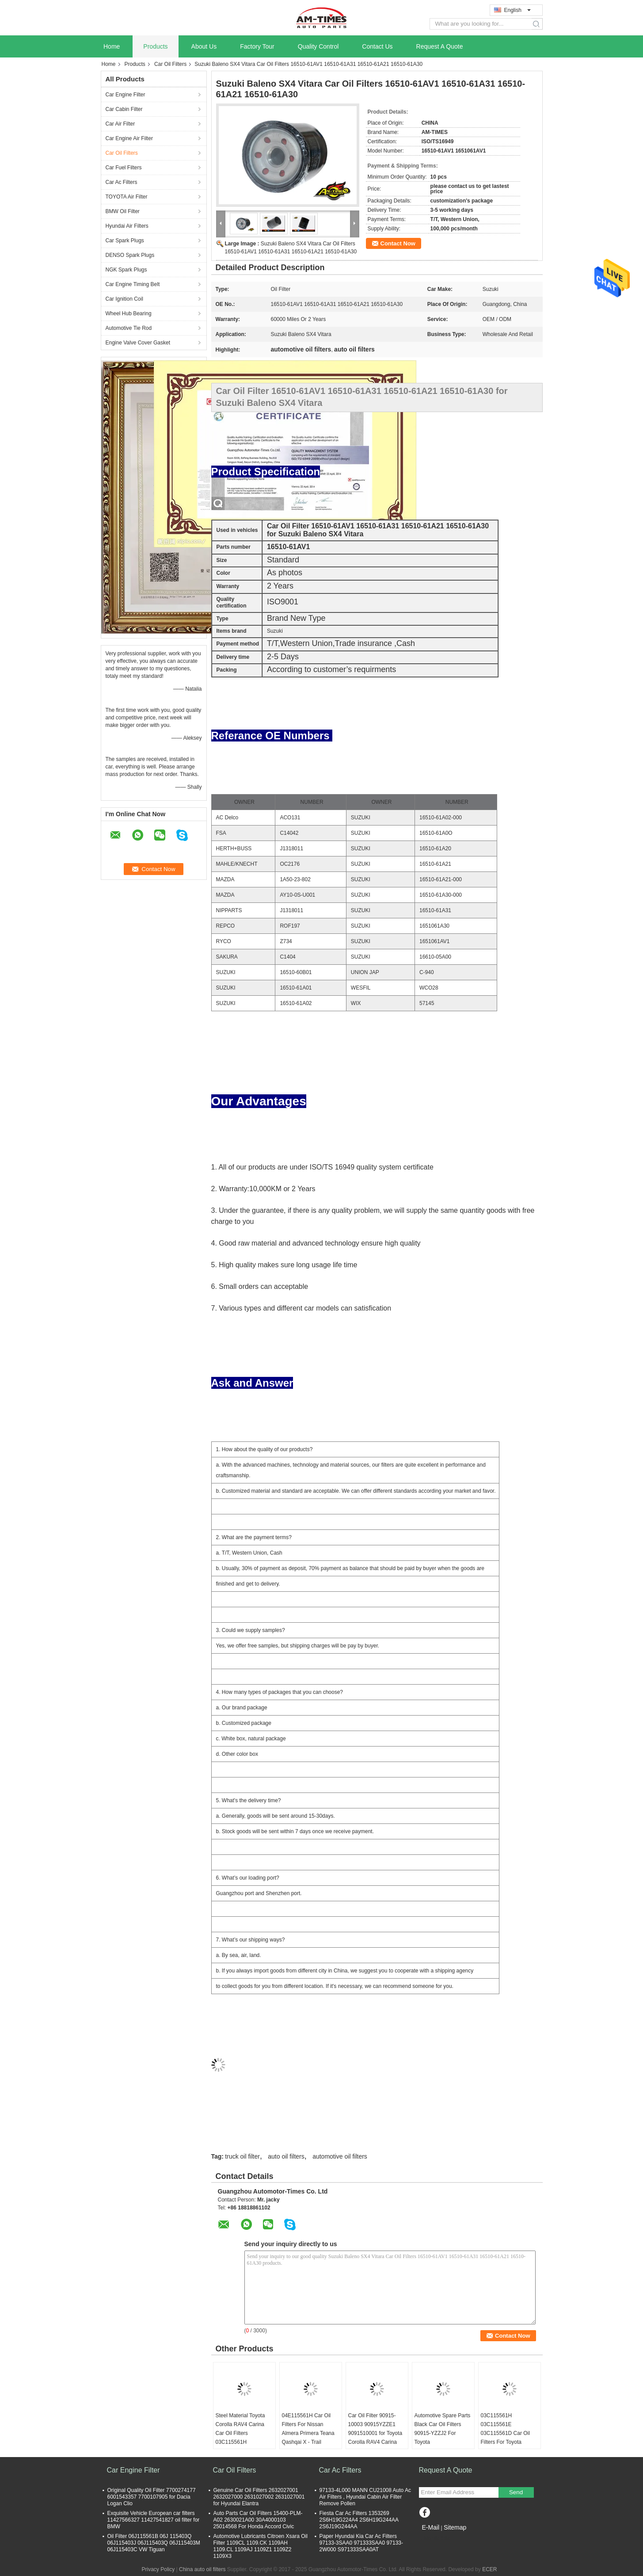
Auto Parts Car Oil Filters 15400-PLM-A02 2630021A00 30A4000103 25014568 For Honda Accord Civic (258, 2520)
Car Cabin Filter (124, 109)
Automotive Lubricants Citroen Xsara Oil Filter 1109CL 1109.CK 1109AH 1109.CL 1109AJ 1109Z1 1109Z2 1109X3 (260, 2546)
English (517, 10)
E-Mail (431, 2527)
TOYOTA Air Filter (127, 197)
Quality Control (318, 46)
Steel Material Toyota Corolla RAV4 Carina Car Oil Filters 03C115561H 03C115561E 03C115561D (240, 2437)
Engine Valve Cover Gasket (138, 343)
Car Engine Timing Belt (133, 284)
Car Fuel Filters (124, 167)
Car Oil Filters (170, 64)
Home (111, 46)
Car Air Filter (120, 124)
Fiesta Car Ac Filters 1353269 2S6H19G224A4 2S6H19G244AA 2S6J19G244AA (359, 2520)
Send (516, 2492)
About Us (204, 46)
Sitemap (455, 2527)
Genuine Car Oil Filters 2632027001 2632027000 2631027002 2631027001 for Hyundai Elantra (259, 2497)
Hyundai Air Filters (127, 226)
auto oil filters (286, 2156)
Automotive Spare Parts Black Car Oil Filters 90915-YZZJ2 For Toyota (443, 2428)
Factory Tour (257, 46)
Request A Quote (439, 46)
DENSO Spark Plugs (130, 255)
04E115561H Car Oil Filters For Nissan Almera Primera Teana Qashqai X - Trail (308, 2428)
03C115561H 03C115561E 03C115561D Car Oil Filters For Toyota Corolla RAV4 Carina (505, 2433)
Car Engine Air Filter (129, 138)
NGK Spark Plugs (126, 270)
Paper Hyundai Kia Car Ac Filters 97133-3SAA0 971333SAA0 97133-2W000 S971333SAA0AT (361, 2543)
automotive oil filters (339, 2156)
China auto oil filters (202, 2569)
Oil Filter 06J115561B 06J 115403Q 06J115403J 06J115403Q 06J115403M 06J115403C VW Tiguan (153, 2543)
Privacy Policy (158, 2569)
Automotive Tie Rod (129, 328)
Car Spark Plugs (125, 240)
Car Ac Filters (121, 182)
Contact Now (397, 243)
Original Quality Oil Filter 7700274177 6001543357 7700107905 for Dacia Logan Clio (151, 2497)
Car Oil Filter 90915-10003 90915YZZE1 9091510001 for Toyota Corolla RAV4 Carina (375, 2428)
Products (155, 46)
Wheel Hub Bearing (129, 313)
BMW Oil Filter (123, 211)
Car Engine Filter (125, 95)
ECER (489, 2569)
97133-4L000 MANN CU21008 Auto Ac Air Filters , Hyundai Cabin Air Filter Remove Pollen (365, 2497)
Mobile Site (434, 2538)
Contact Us (377, 46)
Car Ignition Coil (124, 299)
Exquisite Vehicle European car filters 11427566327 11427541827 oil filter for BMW (153, 2520)
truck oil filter (242, 2156)
